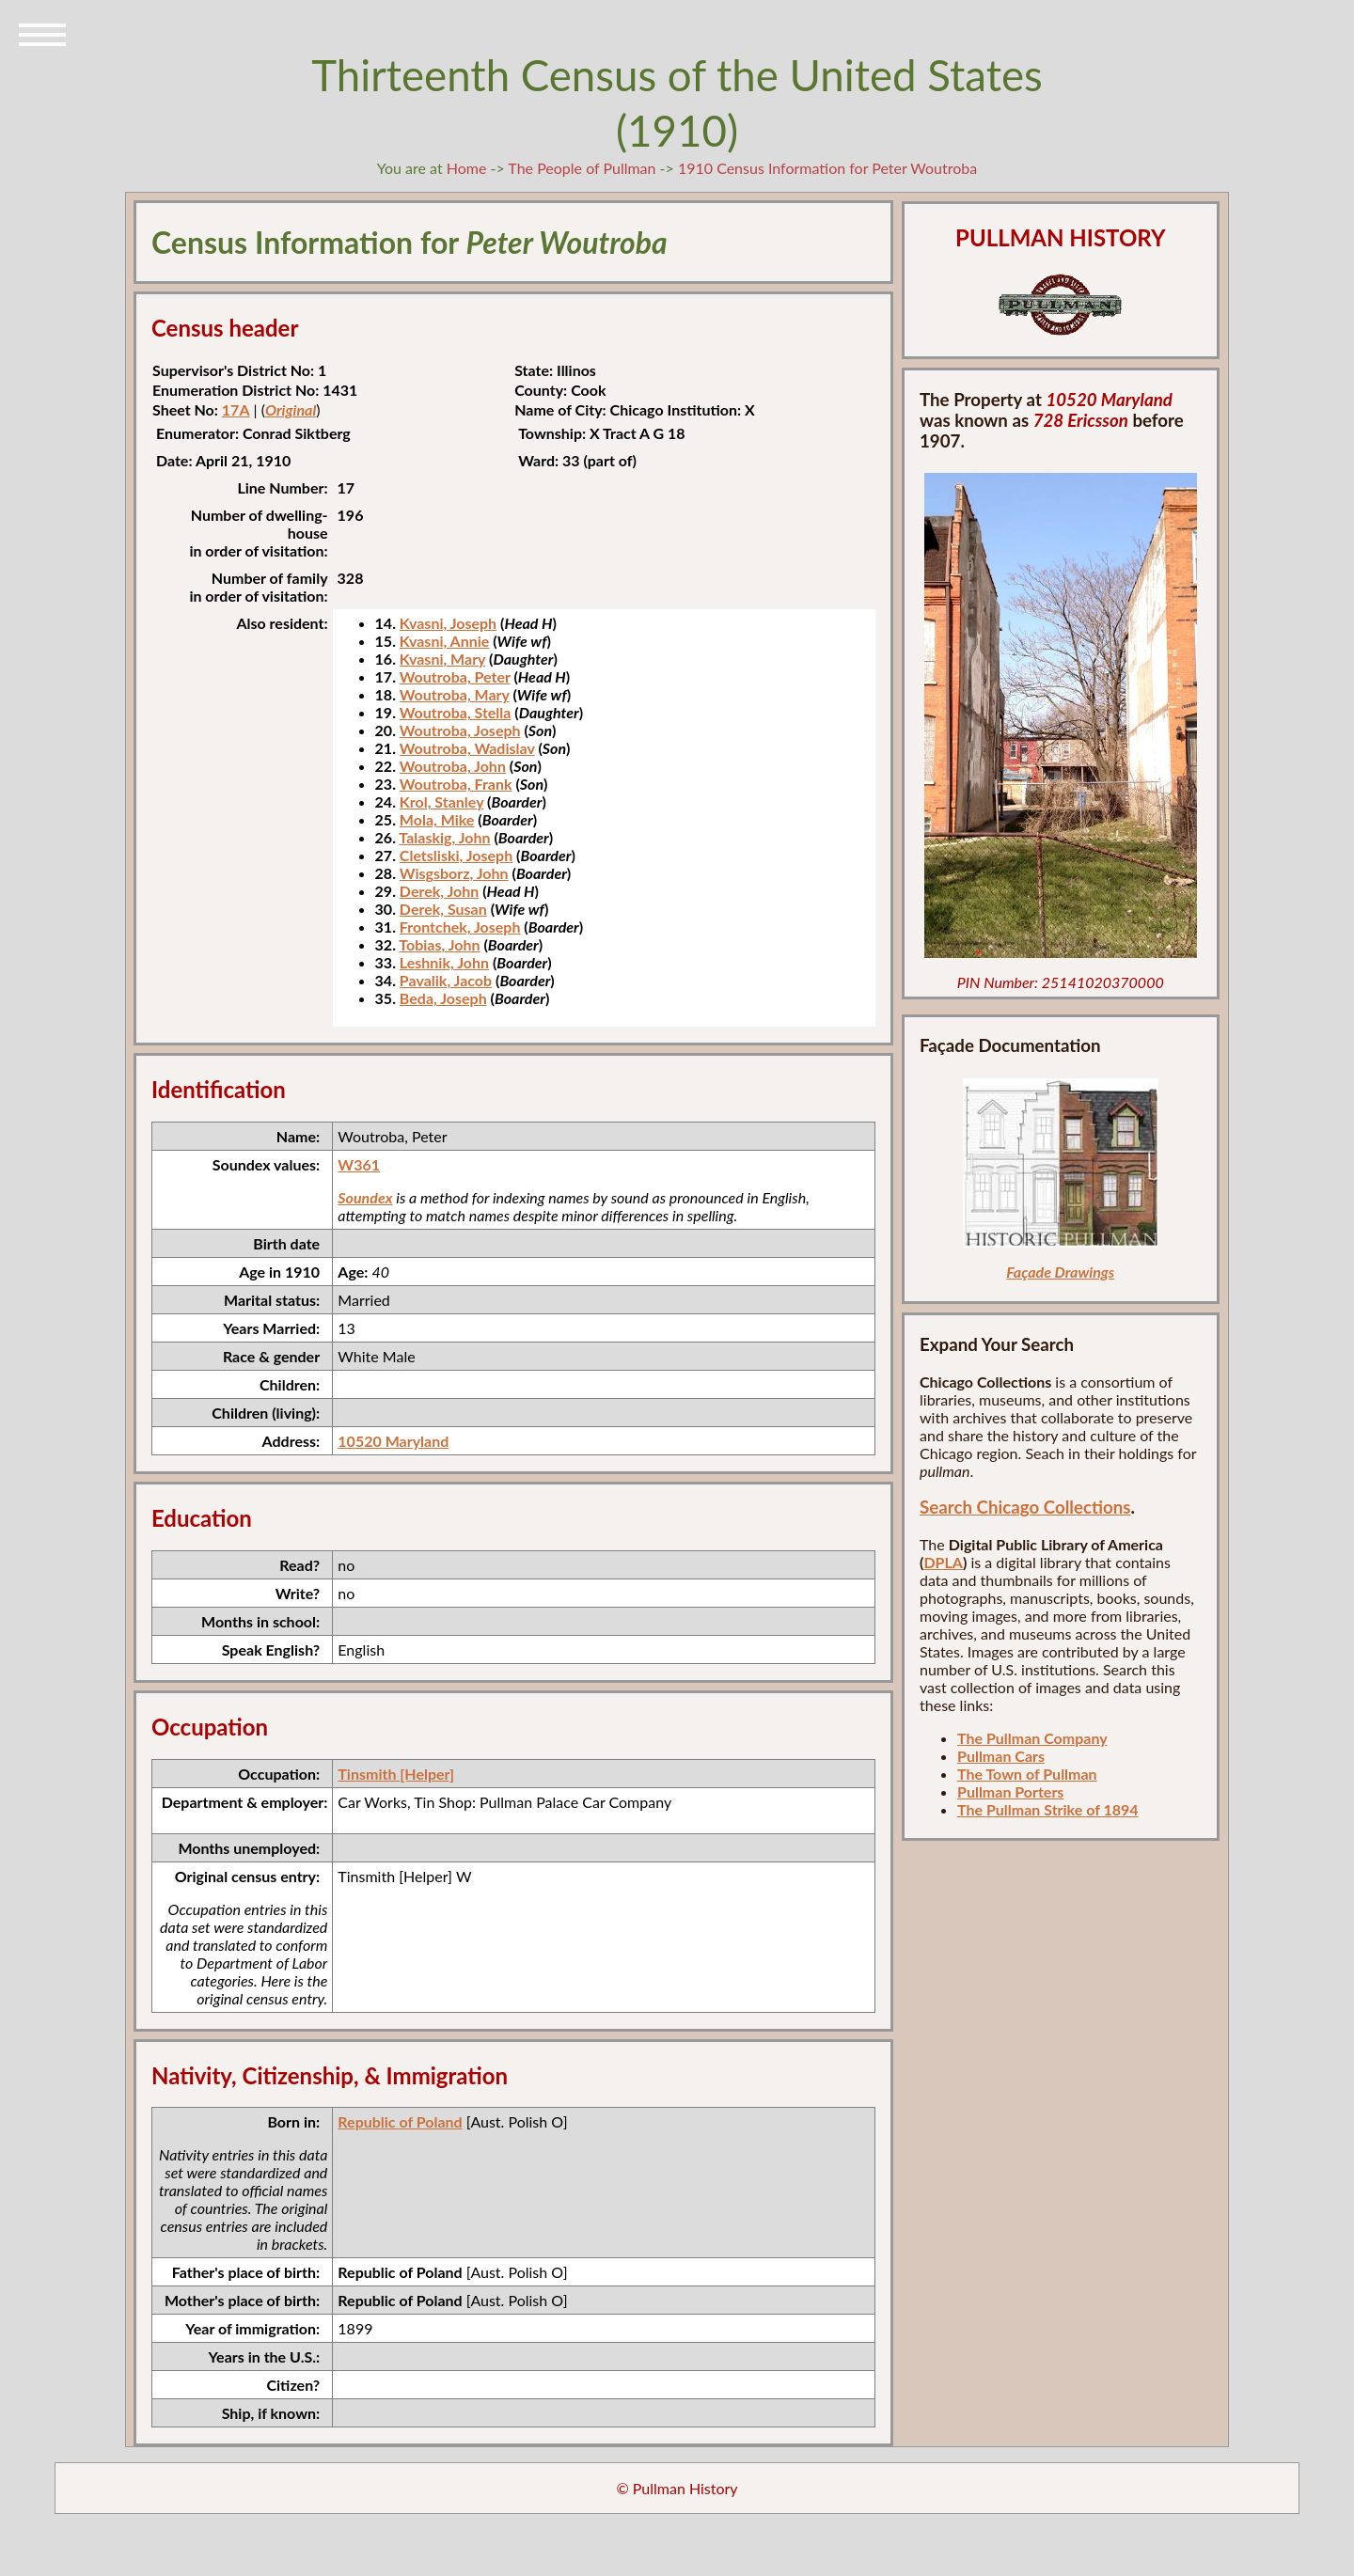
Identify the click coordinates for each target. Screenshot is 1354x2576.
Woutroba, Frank (456, 784)
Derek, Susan (443, 909)
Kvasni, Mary (442, 659)
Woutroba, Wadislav (467, 748)
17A (236, 409)
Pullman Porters (1010, 1791)
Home (467, 168)
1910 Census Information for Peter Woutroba (827, 168)
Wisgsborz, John (454, 873)
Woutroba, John (453, 766)
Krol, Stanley (441, 801)
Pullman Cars (1001, 1756)
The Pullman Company (1032, 1738)
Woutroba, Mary (455, 694)
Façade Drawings (1060, 1271)
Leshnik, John (444, 962)
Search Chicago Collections (1025, 1507)
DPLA (943, 1562)
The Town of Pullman (1027, 1774)
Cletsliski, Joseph (456, 855)
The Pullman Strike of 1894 (1048, 1809)
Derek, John (439, 891)
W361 (359, 1164)
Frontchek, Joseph (460, 926)
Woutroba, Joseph (460, 730)
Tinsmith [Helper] (396, 1774)
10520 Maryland (393, 1441)
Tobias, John (439, 944)
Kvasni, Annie (444, 641)
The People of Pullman (581, 168)
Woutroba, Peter (455, 676)
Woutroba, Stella (456, 712)
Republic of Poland (400, 2121)
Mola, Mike (437, 819)
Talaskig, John (444, 837)
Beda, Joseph (443, 998)
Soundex (365, 1197)
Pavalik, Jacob (446, 980)
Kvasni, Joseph (448, 623)
